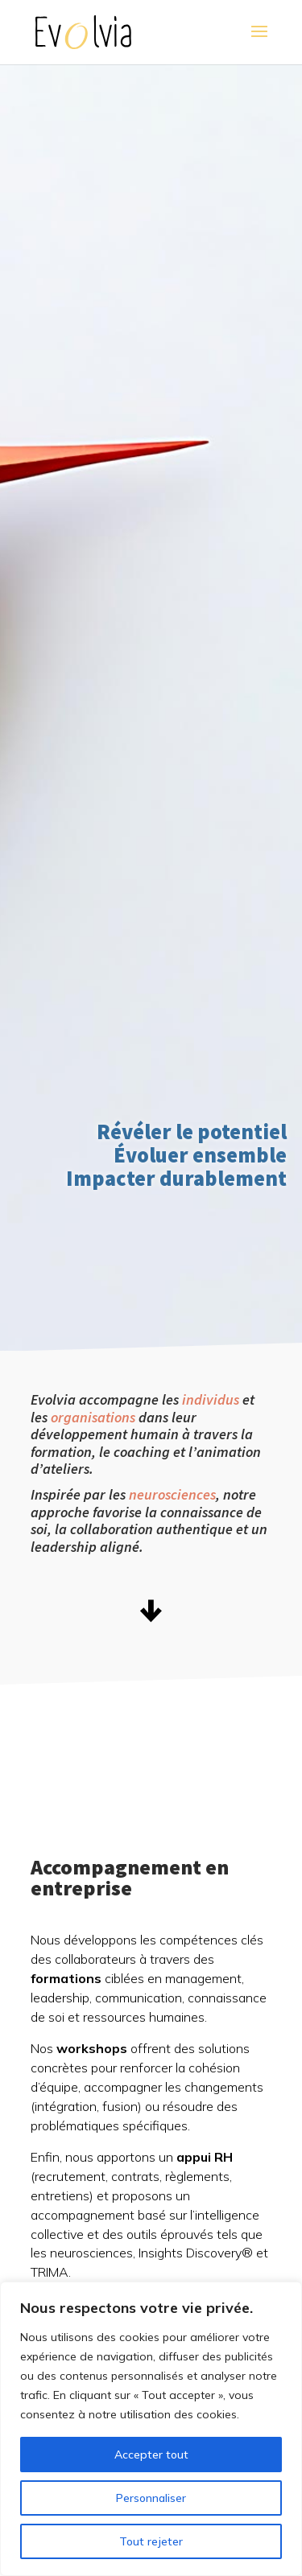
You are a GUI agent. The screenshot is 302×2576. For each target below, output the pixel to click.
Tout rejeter (151, 2541)
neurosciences (172, 1494)
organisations (93, 1417)
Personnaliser (151, 2498)
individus (210, 1399)
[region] (151, 2429)
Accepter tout (151, 2454)
